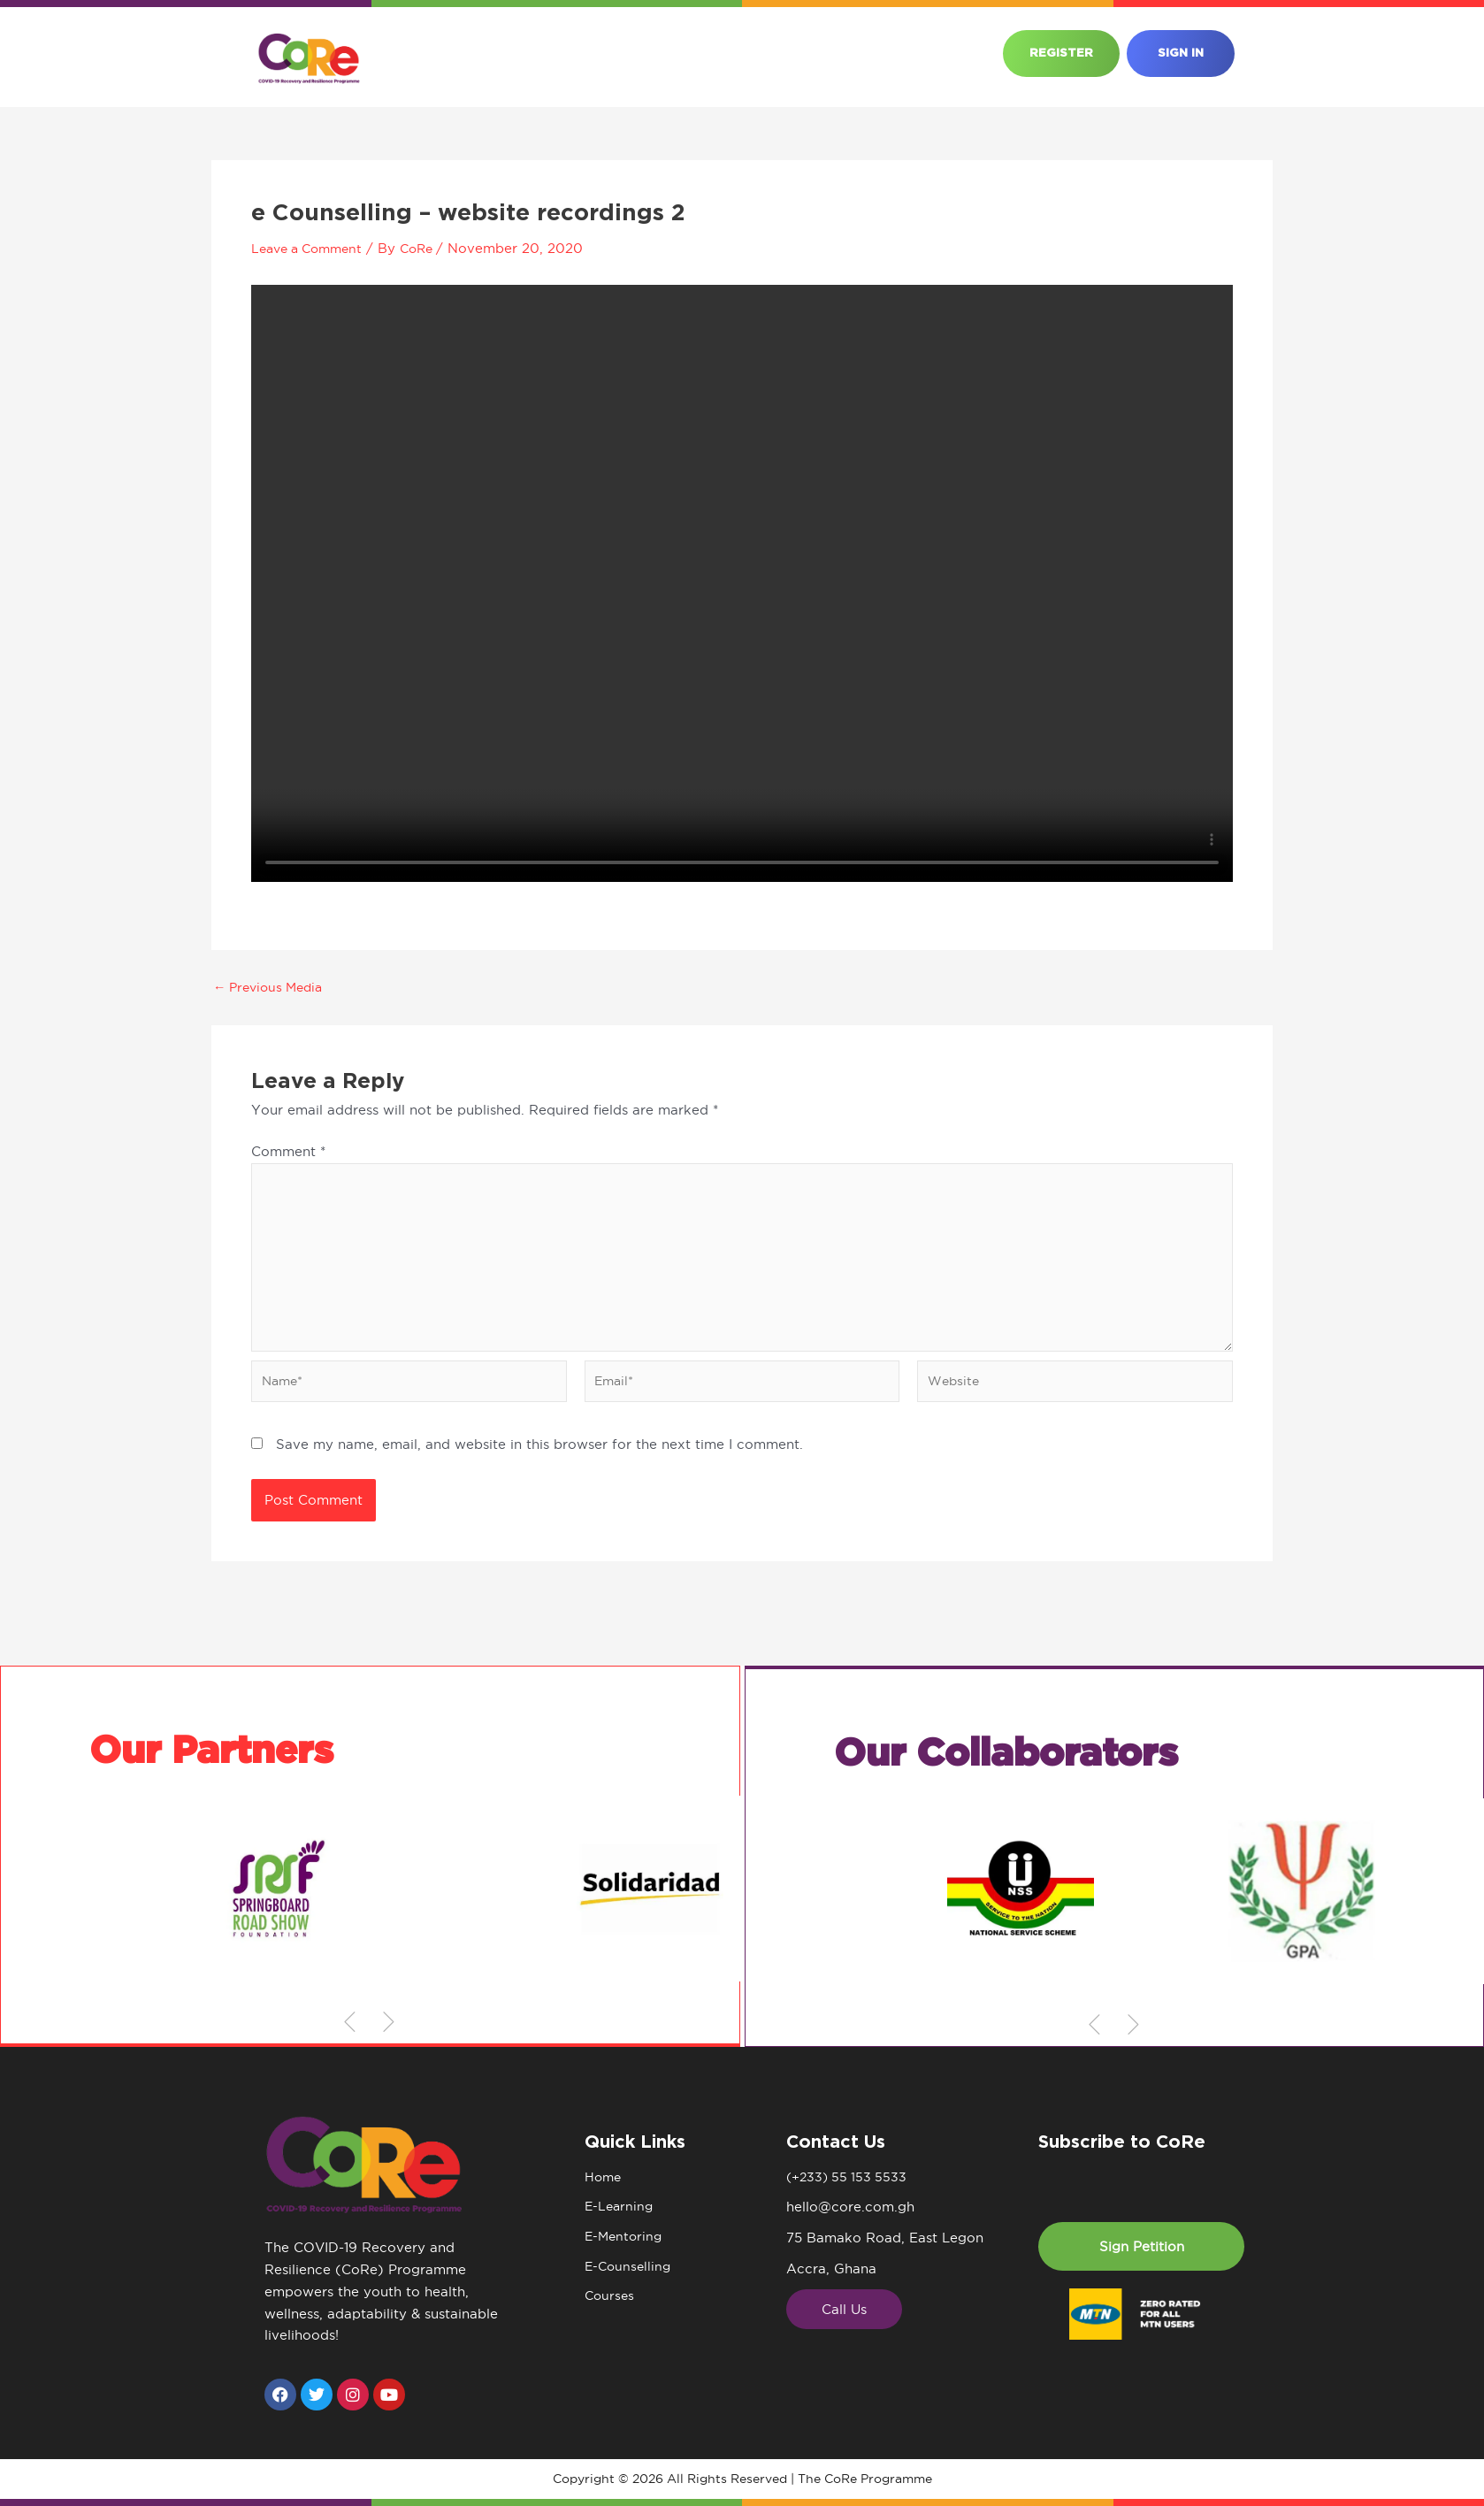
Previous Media (272, 986)
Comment (288, 1151)
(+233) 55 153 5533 (849, 2177)
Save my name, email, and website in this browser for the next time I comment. (539, 1454)
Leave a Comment (311, 248)
